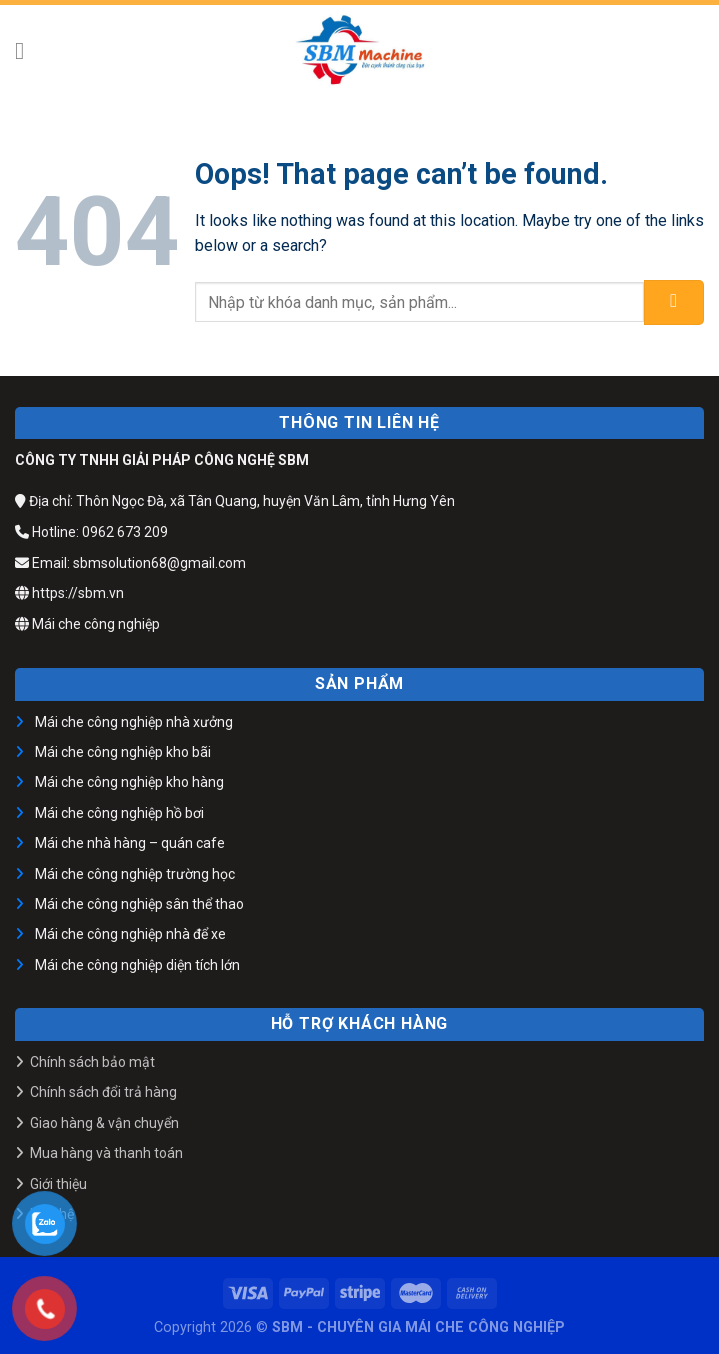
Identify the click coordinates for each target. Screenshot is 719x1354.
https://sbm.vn (69, 593)
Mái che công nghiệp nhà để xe (130, 934)
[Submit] (674, 302)
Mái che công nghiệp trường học (135, 874)
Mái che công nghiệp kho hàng (129, 782)
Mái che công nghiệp (87, 624)
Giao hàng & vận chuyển (104, 1123)
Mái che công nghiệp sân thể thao (139, 904)
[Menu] (27, 50)
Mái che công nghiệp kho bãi (123, 752)
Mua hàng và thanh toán (106, 1153)
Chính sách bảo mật (92, 1062)
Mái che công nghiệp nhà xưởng (134, 722)
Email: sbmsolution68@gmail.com (130, 563)
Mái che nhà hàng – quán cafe (130, 843)
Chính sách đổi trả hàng (103, 1092)
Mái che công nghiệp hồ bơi (119, 813)
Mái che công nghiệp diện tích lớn (137, 965)
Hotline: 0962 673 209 (91, 532)
